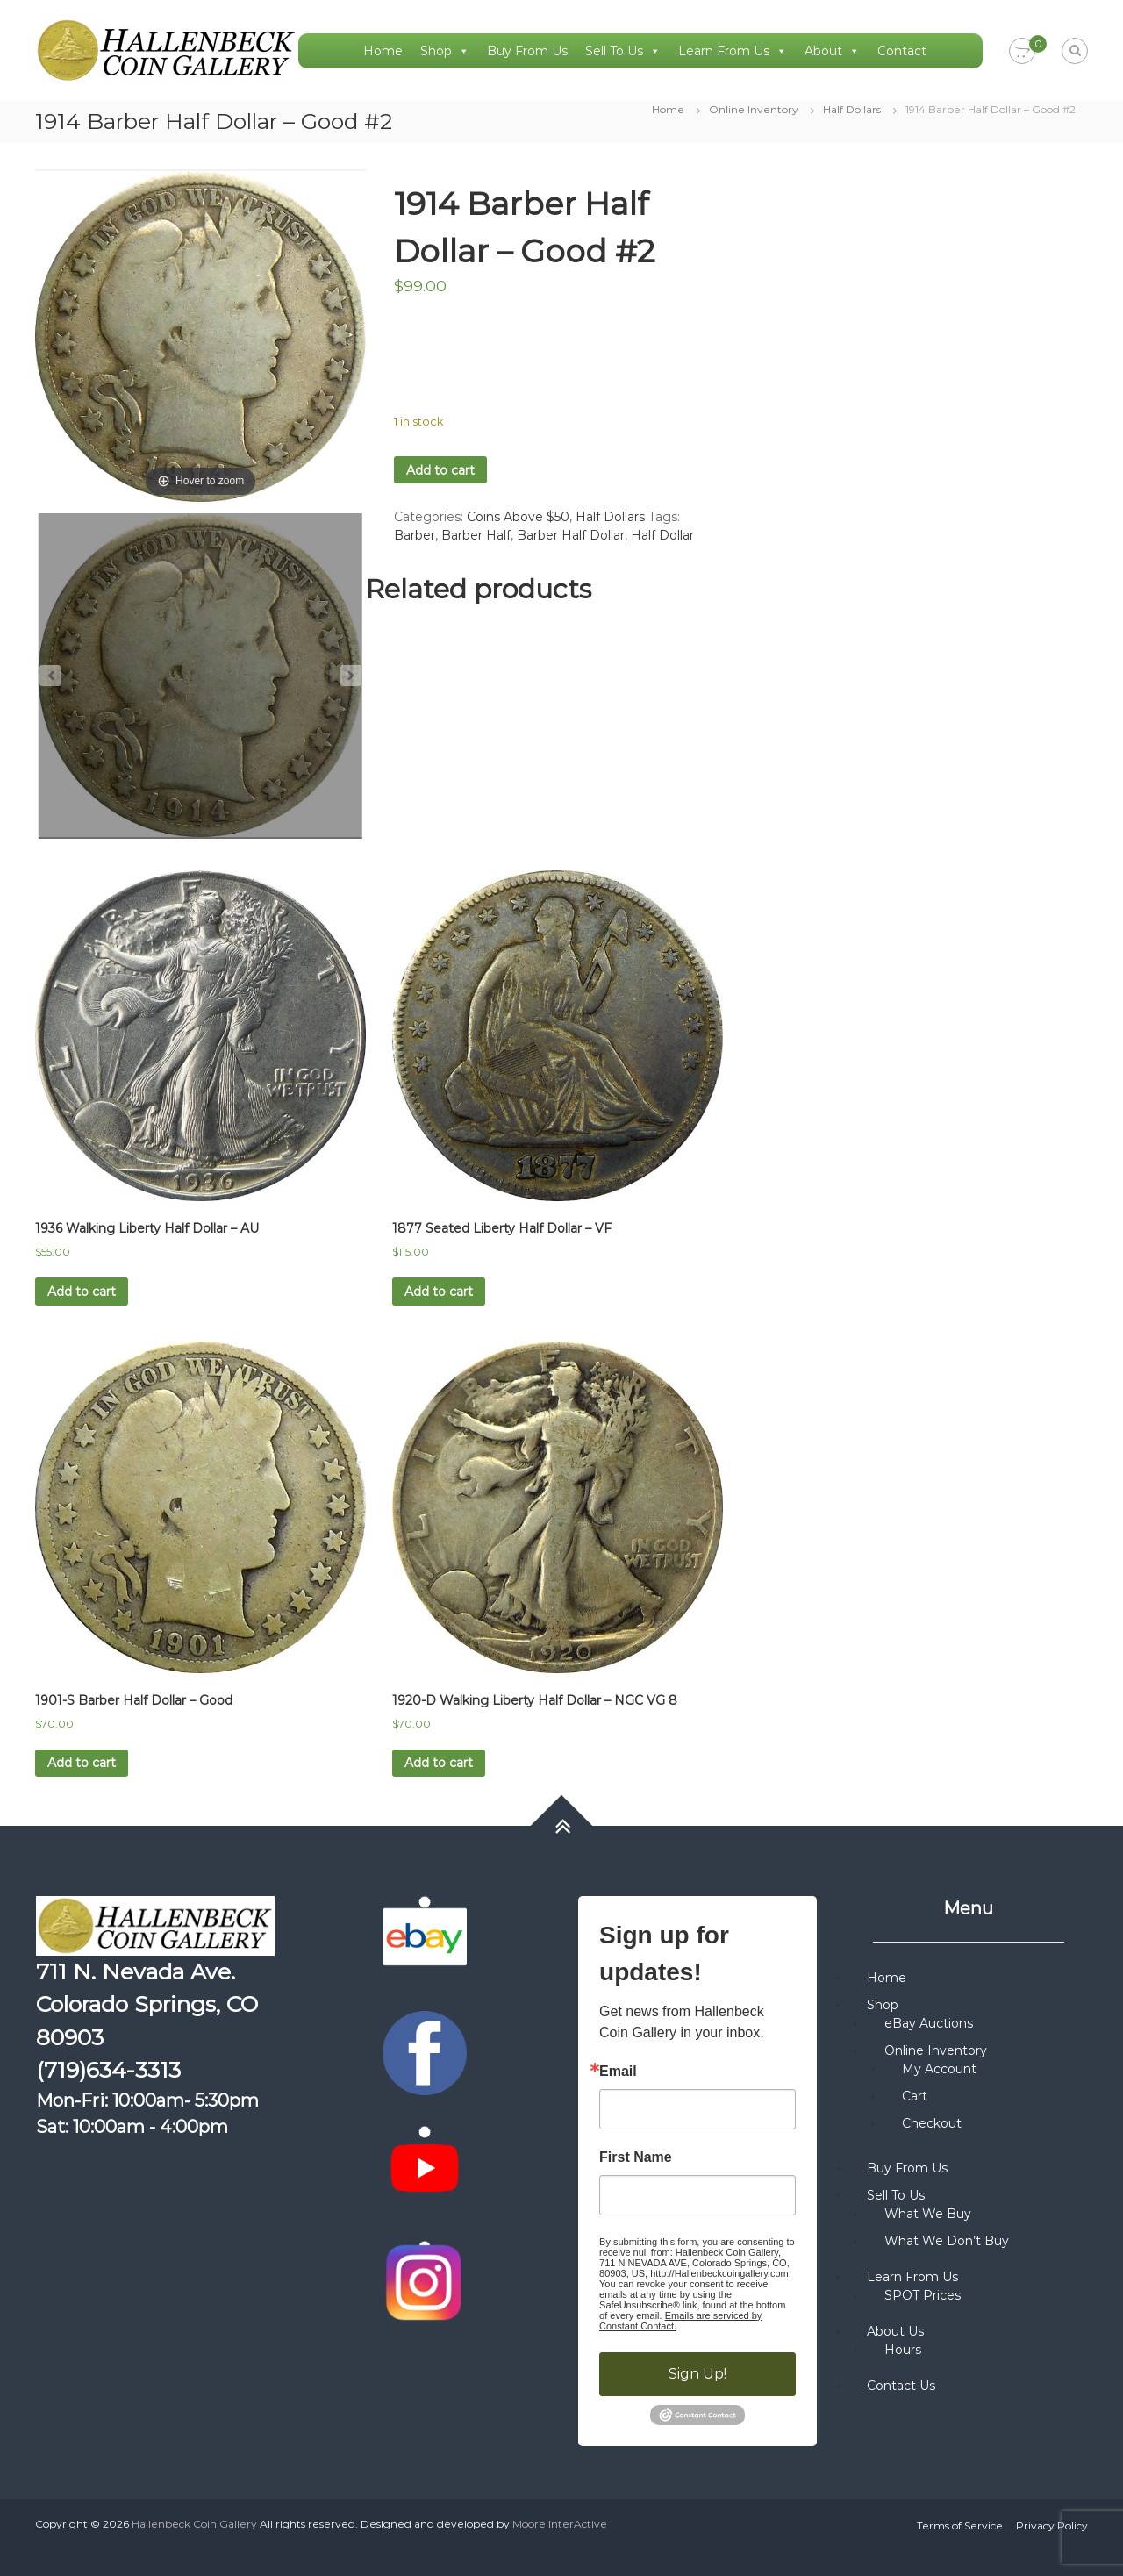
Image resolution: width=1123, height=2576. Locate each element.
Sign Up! (697, 2373)
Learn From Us (732, 50)
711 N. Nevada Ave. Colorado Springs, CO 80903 (147, 2004)
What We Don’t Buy (946, 2241)
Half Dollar (662, 535)
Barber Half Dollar (571, 535)
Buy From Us (527, 51)
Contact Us (901, 2386)
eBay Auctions (928, 2023)
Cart (914, 2096)
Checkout (932, 2123)
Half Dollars (852, 109)
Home (383, 51)
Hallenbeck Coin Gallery (194, 2523)
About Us (895, 2331)
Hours (902, 2350)
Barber (414, 535)
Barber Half (476, 535)
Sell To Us (623, 50)
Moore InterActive (559, 2523)
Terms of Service (960, 2525)
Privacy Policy (1052, 2525)
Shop (444, 50)
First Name (635, 2157)
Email (618, 2071)
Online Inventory (753, 109)
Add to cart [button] (81, 1291)
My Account (939, 2069)
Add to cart (440, 470)
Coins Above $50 (518, 517)
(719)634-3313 (108, 2070)
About (832, 50)
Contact (901, 51)
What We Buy (927, 2214)
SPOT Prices (922, 2295)
